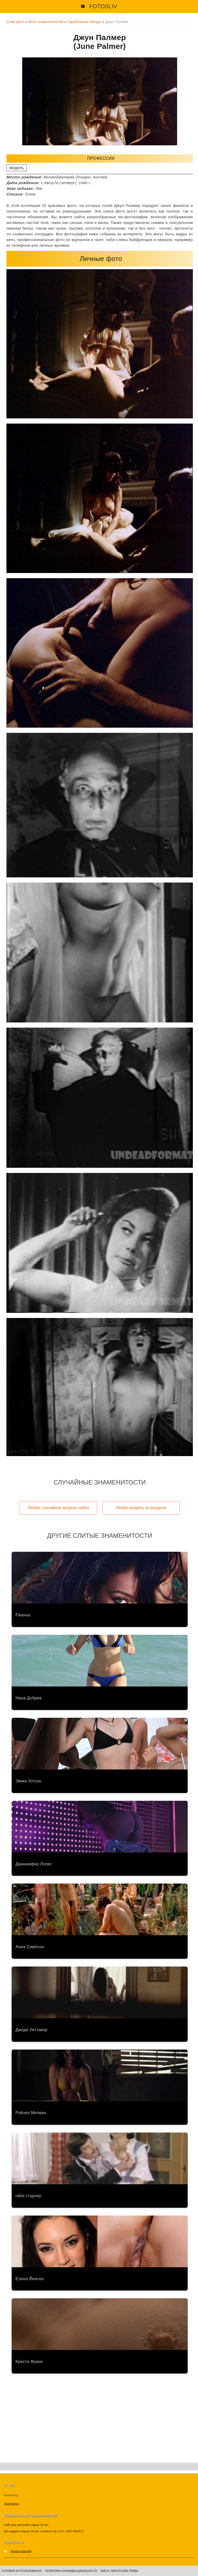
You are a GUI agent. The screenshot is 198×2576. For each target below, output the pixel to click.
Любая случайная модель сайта (58, 1507)
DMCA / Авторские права (119, 2570)
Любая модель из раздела (141, 1507)
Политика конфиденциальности (71, 2570)
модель (16, 167)
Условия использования (21, 2570)
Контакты (12, 2503)
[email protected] (21, 2551)
